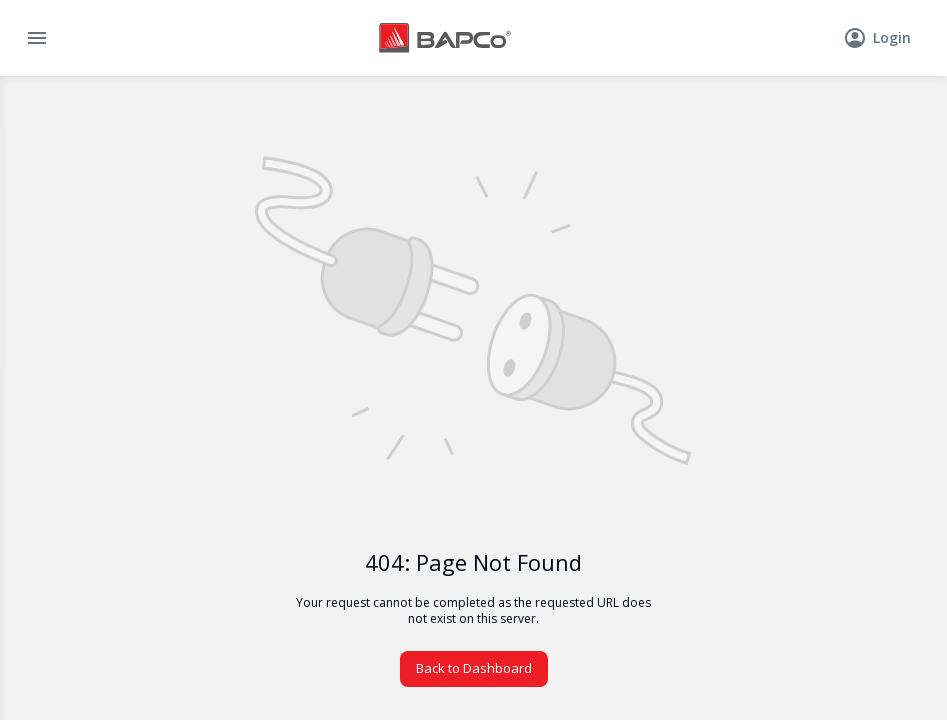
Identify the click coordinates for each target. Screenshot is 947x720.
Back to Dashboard (474, 668)
